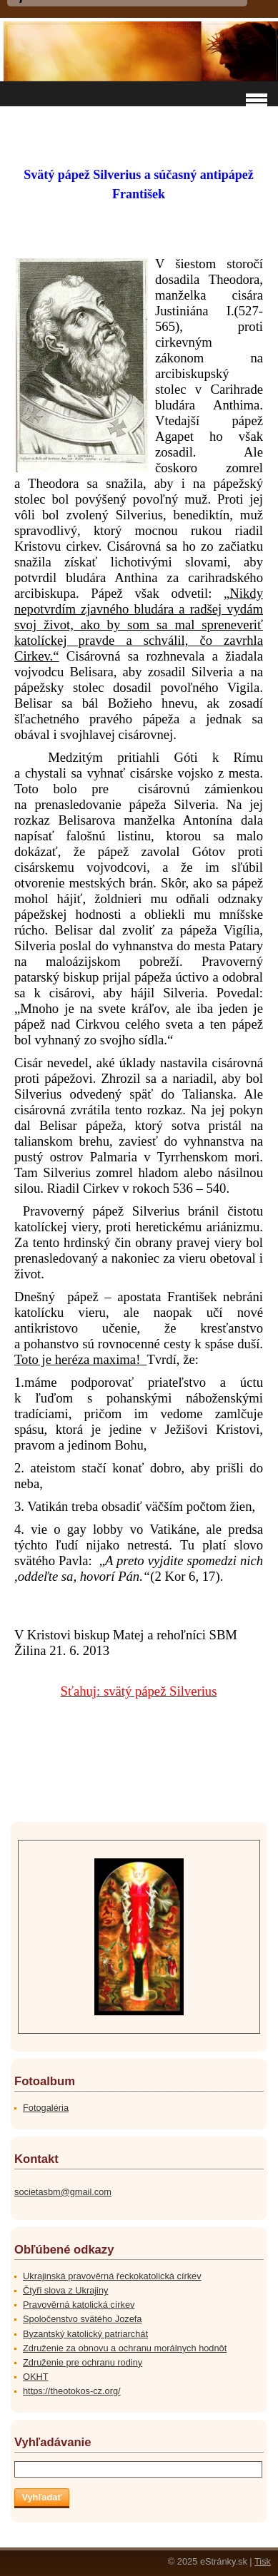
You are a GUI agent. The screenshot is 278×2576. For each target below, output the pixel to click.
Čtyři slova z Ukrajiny (65, 2290)
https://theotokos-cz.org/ (72, 2391)
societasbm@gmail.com (62, 2191)
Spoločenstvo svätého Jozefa (82, 2318)
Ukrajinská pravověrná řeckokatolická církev (112, 2276)
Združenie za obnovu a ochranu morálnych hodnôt (125, 2348)
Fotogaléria (46, 2107)
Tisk (262, 2561)
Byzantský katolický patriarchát (85, 2333)
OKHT (36, 2376)
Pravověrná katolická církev (78, 2304)
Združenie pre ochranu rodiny (82, 2362)
